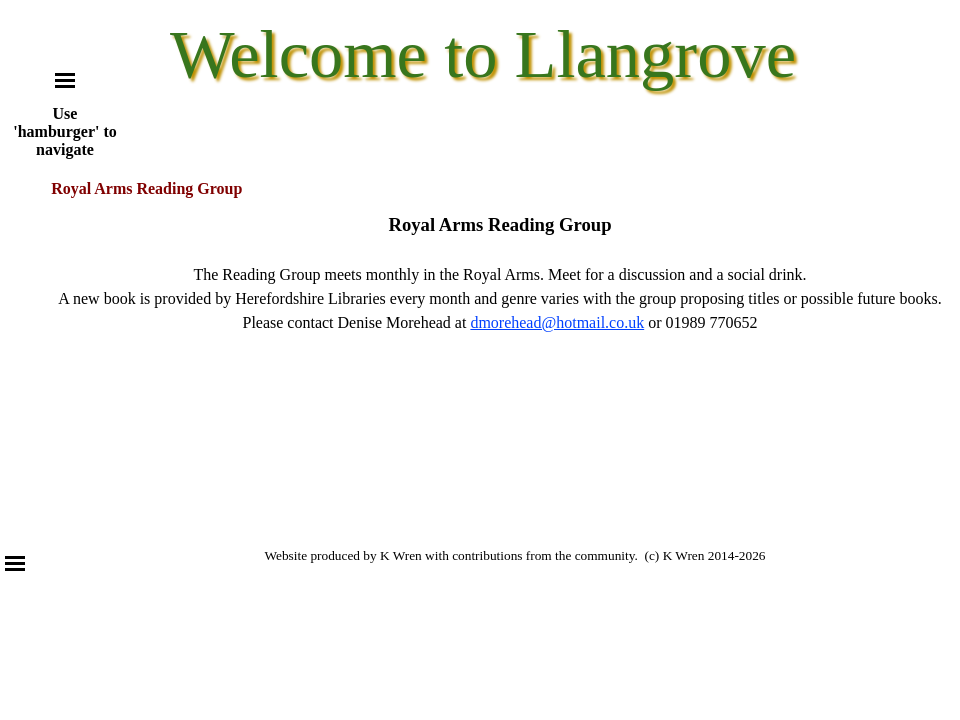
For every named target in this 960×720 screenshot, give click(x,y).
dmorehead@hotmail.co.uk (557, 322)
